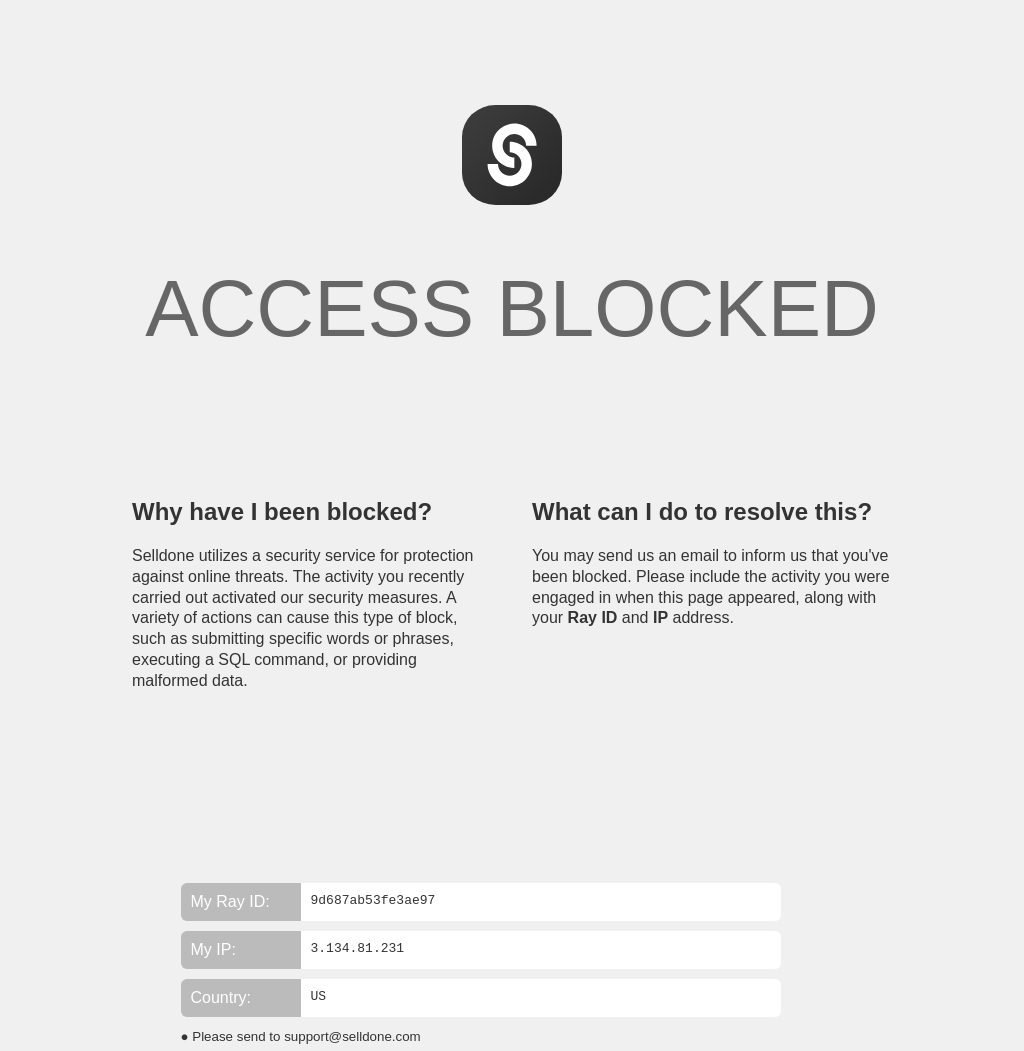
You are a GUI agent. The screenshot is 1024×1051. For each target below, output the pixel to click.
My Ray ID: (230, 901)
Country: (221, 997)
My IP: (213, 949)
